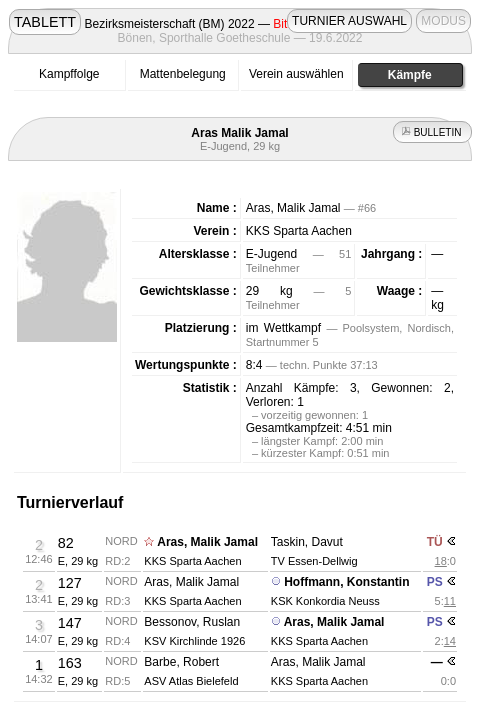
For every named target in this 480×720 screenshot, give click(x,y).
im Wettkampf (283, 328)
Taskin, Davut (307, 542)
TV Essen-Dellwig (314, 561)
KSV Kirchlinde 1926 (194, 641)
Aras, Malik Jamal (207, 542)
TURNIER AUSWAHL (349, 21)
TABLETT (45, 22)
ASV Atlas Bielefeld (191, 681)
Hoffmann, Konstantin (346, 582)
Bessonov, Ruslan (192, 622)
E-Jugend (271, 254)
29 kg (269, 291)
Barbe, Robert (181, 662)
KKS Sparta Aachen (299, 231)
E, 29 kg (78, 561)
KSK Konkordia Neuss (325, 601)
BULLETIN (432, 132)
